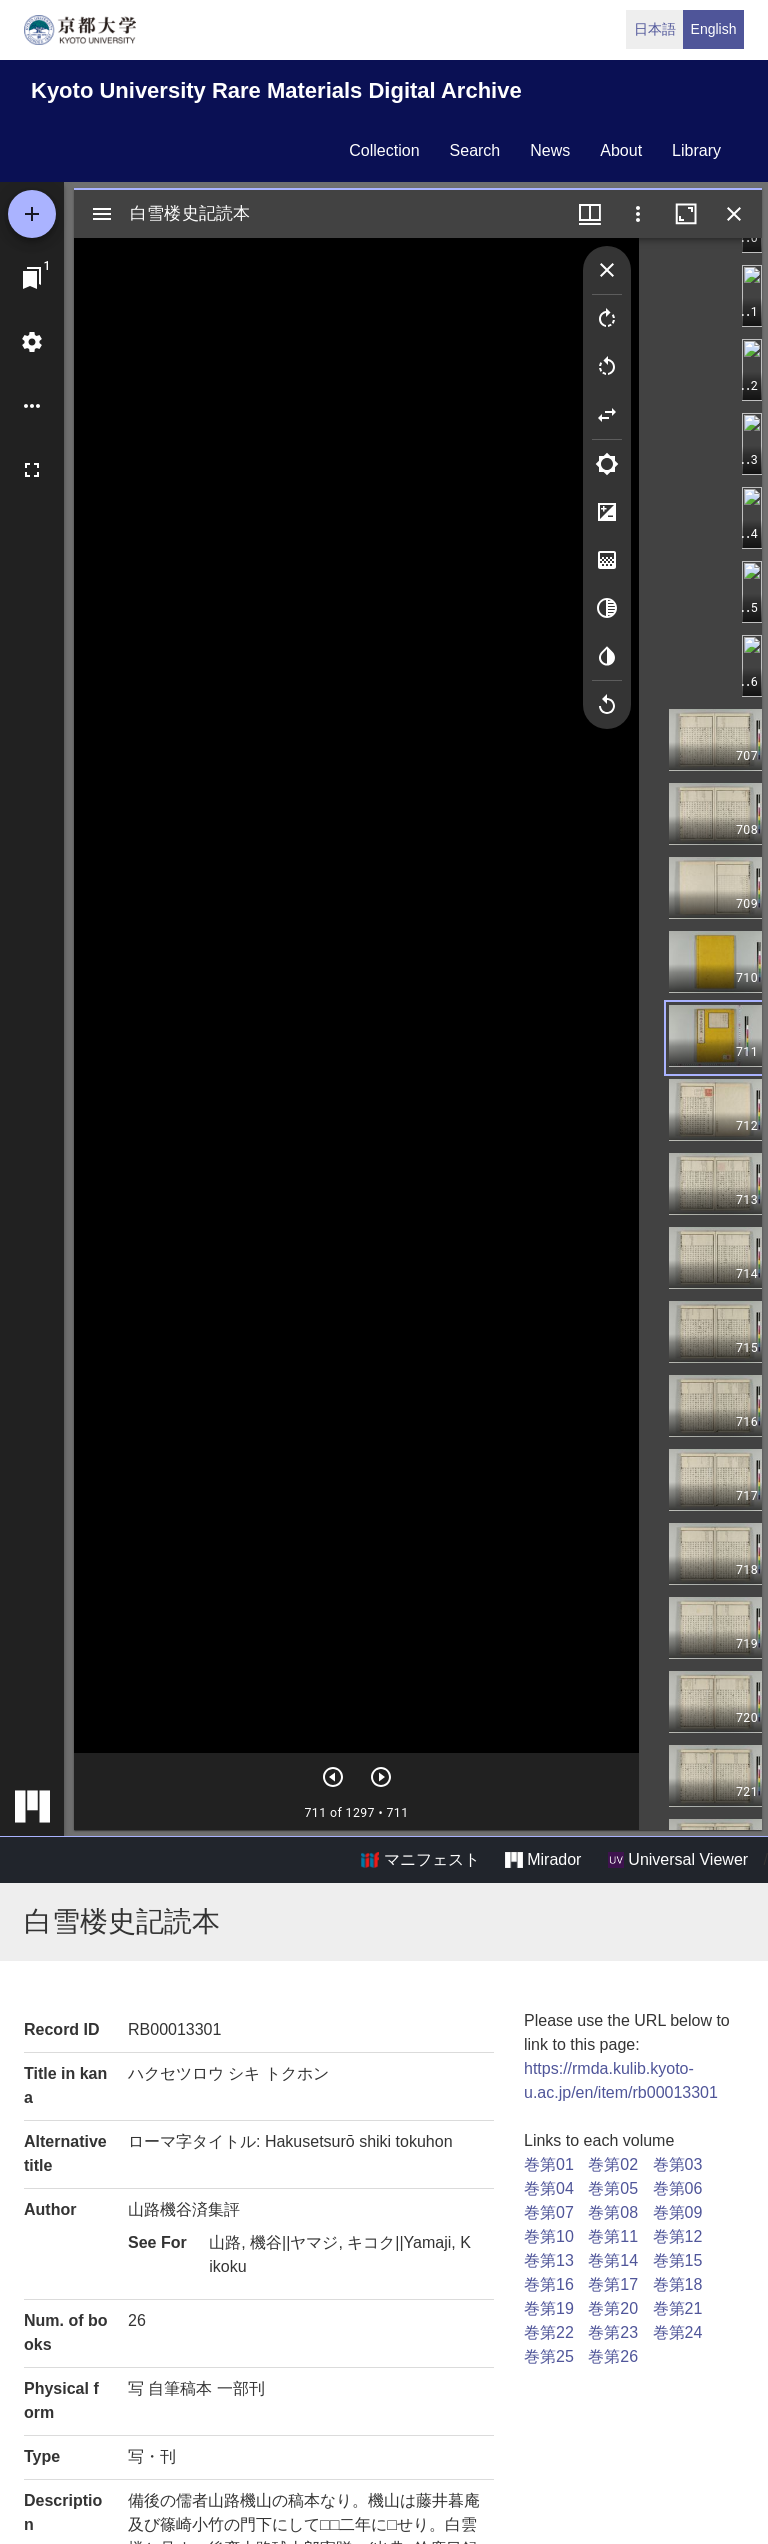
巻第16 (549, 2284)
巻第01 (549, 2164)
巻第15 (678, 2260)
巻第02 (613, 2164)
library (696, 150)
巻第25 (549, 2356)
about (621, 150)
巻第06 (678, 2188)
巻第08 (613, 2212)
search (475, 150)
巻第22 (549, 2332)
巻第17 (613, 2284)
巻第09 (678, 2212)
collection (384, 150)
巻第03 (678, 2164)
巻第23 (613, 2332)
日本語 (655, 29)
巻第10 (549, 2236)
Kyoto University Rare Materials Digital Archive (276, 90)
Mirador (543, 1860)
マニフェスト (420, 1860)
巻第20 (613, 2308)
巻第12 (678, 2236)
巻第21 (678, 2308)
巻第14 (613, 2260)
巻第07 (549, 2212)
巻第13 (549, 2260)
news (550, 150)
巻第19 (549, 2308)
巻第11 (613, 2236)
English (714, 29)
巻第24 (678, 2332)
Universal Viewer (678, 1860)
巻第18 (678, 2284)
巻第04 (549, 2188)
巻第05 (613, 2188)
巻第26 (613, 2356)
